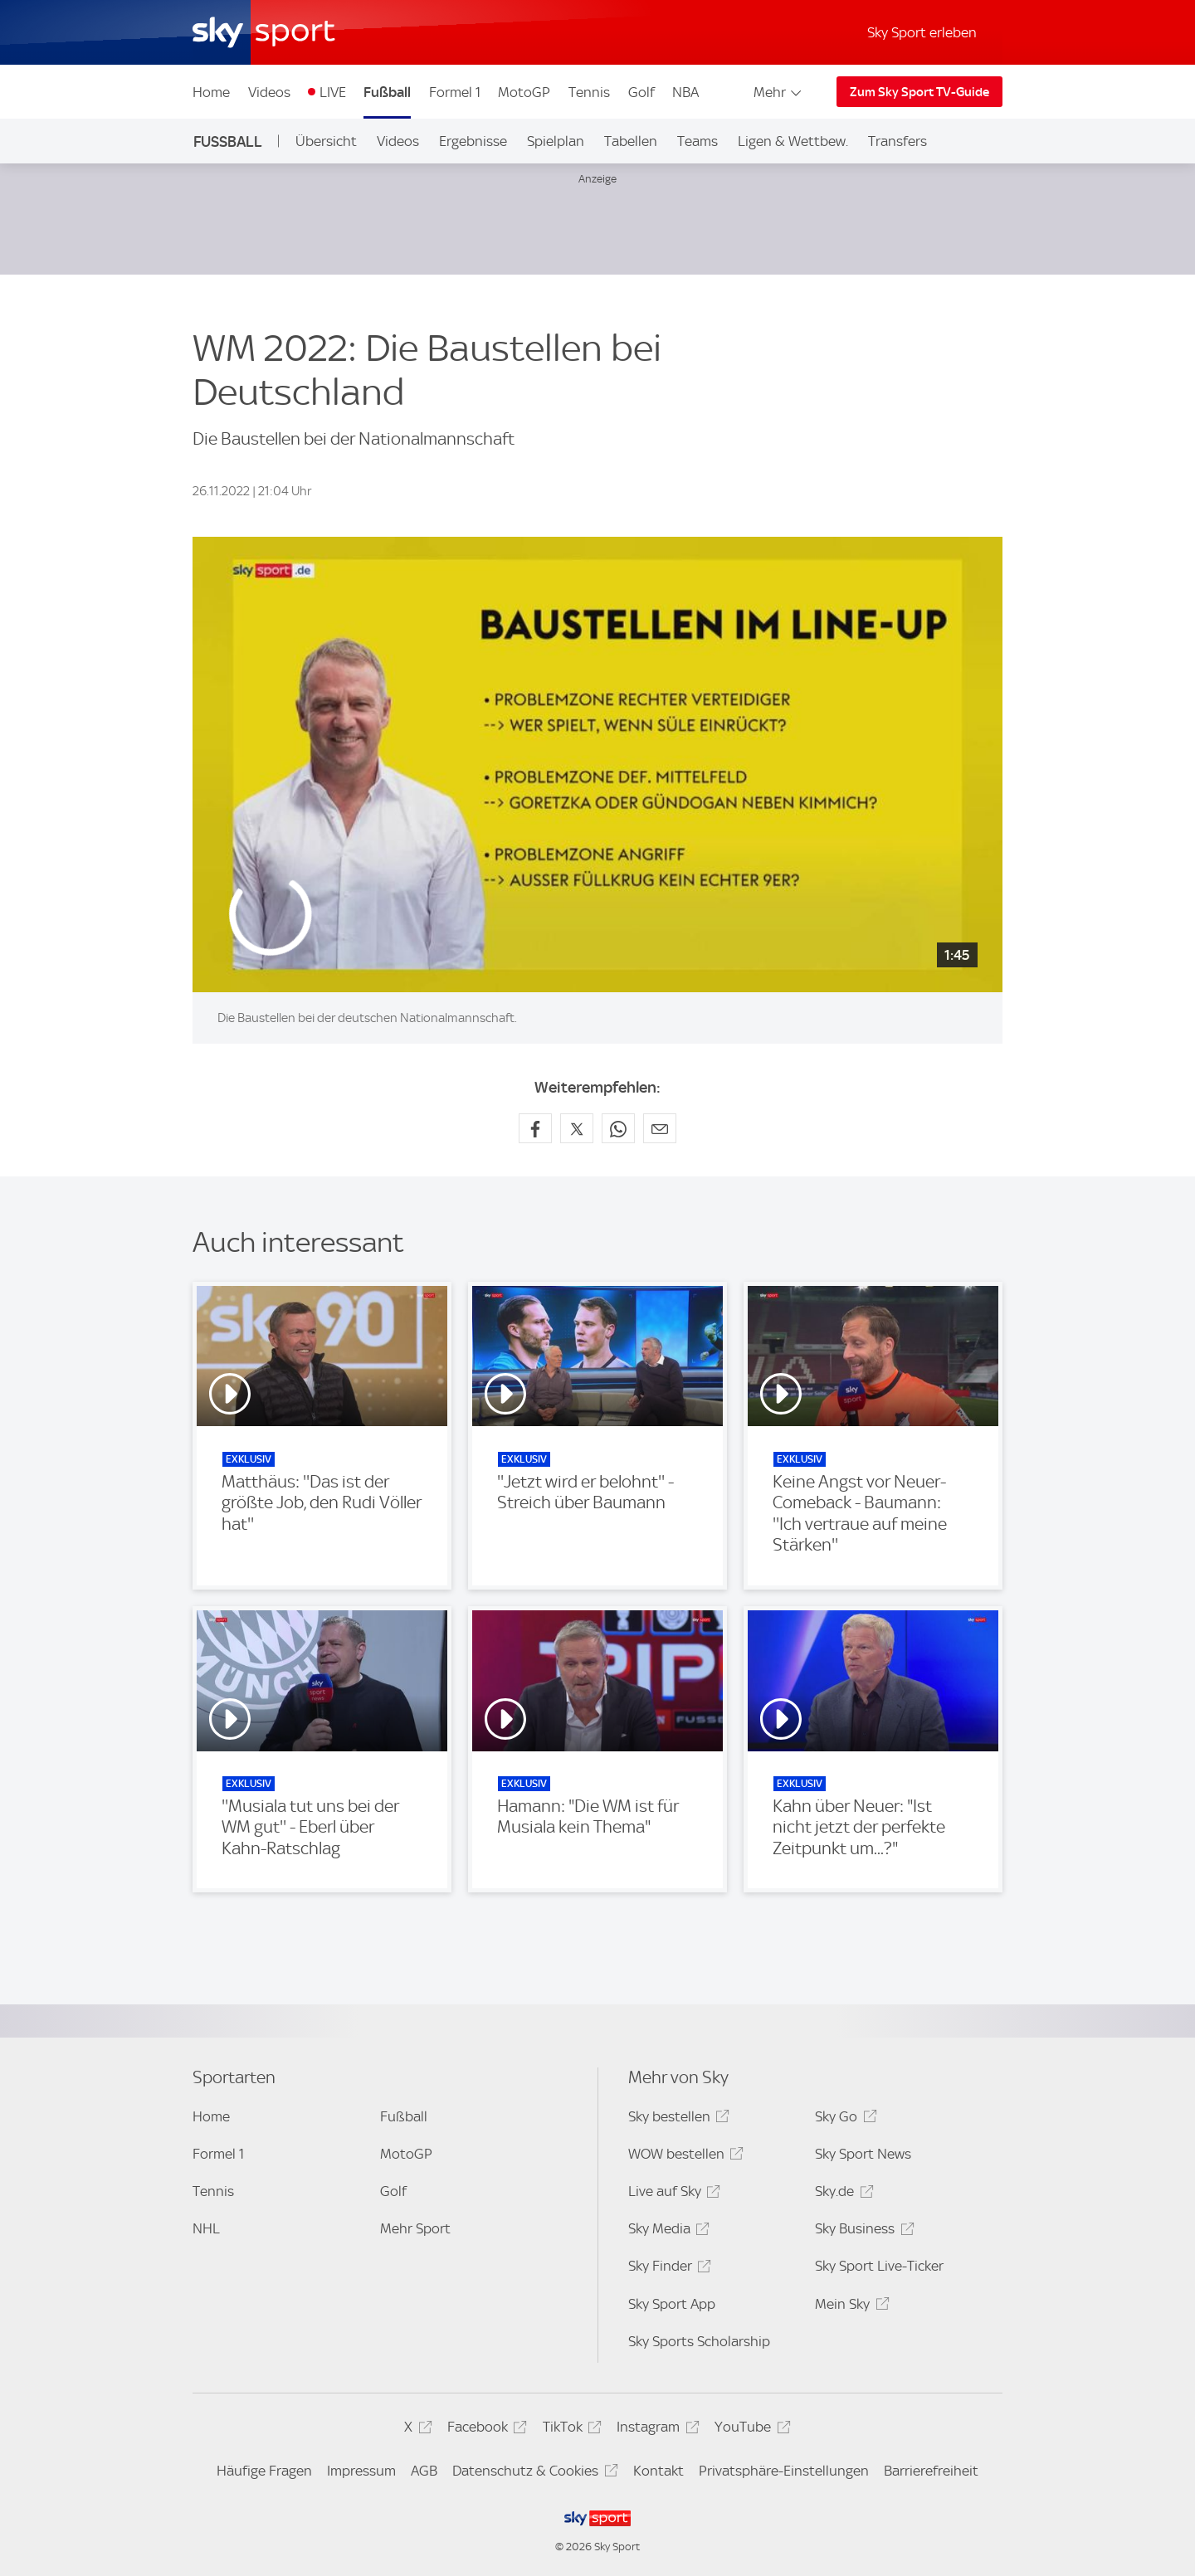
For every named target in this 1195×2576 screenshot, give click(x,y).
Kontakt (658, 2470)
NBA (685, 92)
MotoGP (524, 92)
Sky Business (862, 2231)
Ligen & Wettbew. (793, 141)
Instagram (655, 2429)
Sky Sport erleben (922, 32)
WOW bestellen (683, 2156)
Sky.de (841, 2194)
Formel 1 (454, 92)
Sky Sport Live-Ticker (879, 2265)
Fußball (387, 92)
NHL (206, 2228)
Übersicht (326, 141)
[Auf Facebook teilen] (535, 1128)
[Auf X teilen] (576, 1128)
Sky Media (666, 2231)
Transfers (897, 141)
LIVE (332, 92)
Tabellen (630, 141)
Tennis (589, 92)
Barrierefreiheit (931, 2470)
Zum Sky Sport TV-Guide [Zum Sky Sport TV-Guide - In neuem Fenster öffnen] (919, 92)
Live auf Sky (671, 2194)
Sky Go (843, 2119)
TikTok (570, 2429)
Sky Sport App (671, 2304)
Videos (269, 92)
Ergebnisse (473, 141)
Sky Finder (667, 2268)
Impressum (361, 2470)
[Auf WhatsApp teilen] (618, 1128)
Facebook (484, 2429)
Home (211, 92)
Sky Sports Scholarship (699, 2341)
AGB (424, 2470)
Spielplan (555, 141)
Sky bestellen (676, 2119)
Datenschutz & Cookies (532, 2473)
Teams (697, 141)
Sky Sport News (863, 2153)
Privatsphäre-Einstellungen (784, 2470)
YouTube (750, 2429)
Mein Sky (849, 2307)
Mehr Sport (415, 2228)
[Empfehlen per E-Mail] (659, 1128)
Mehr (779, 92)
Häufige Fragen (264, 2470)
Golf (641, 92)
